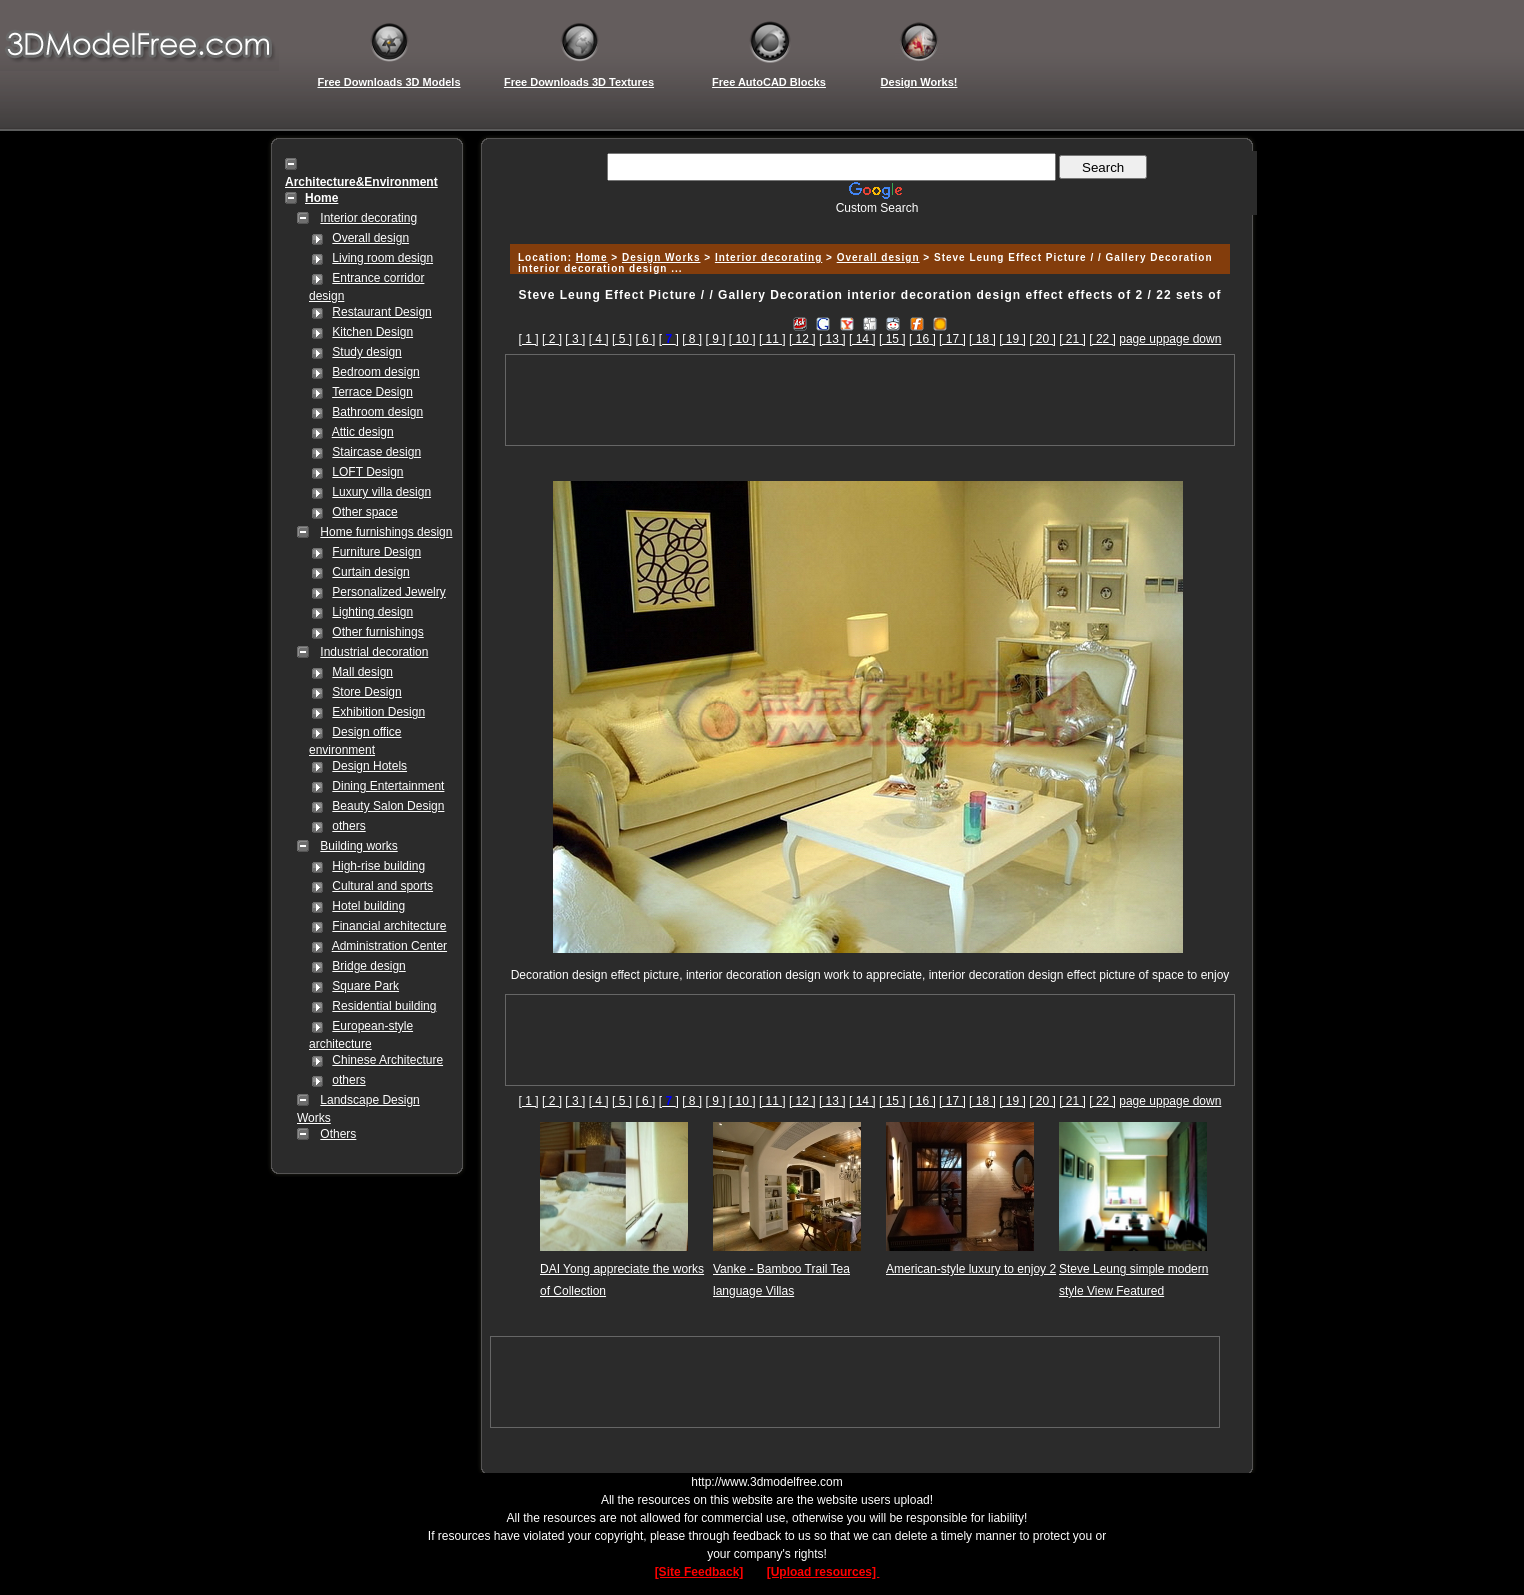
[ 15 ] (892, 339)
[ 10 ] (742, 339)
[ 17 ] (952, 339)
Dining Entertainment (388, 786)
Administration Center (389, 946)
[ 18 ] (982, 339)
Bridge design (368, 966)
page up (1140, 339)
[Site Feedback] (699, 1572)
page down (1192, 339)
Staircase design (376, 452)
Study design (366, 352)
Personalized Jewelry (388, 592)
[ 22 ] (1102, 339)
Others (338, 1134)
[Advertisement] (867, 222)
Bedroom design (375, 372)
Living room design (382, 258)
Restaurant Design (381, 312)
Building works (358, 846)
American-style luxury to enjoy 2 (971, 1269)
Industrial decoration (374, 652)
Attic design (363, 432)
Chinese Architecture (387, 1060)
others (348, 826)
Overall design (370, 238)
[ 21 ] (1072, 339)
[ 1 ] (529, 339)
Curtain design (370, 572)
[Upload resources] (823, 1572)
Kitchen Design (372, 332)
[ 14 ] (862, 339)
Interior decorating (368, 218)
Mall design (362, 672)
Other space (364, 512)
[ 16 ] (922, 339)
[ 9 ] (716, 339)
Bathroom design (377, 412)
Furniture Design (376, 552)
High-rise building (378, 866)
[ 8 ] (692, 339)
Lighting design (372, 612)
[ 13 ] (832, 339)
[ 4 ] (599, 339)
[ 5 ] (622, 339)
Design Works (661, 257)
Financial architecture (389, 926)
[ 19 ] (1012, 339)
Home (592, 257)
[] (669, 339)
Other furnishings (377, 632)
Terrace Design (372, 392)
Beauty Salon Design (388, 806)
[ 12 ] (802, 339)
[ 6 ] (645, 339)
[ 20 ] (1042, 339)
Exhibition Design (378, 712)
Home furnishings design (386, 532)
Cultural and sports (382, 886)
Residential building (384, 1006)
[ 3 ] (575, 339)
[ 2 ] (552, 339)
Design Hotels (369, 766)
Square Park (365, 986)
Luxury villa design (381, 492)
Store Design (366, 692)
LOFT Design (367, 472)
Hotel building (368, 906)
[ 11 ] (772, 339)
